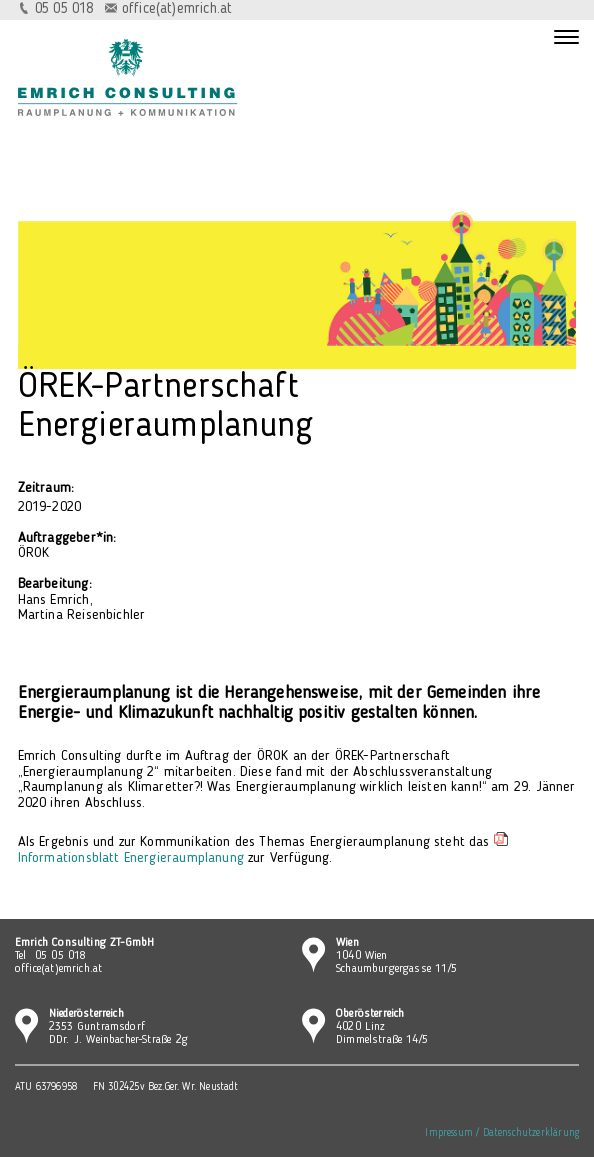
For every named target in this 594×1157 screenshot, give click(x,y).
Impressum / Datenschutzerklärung (502, 1133)
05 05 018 (64, 9)
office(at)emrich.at (177, 9)
